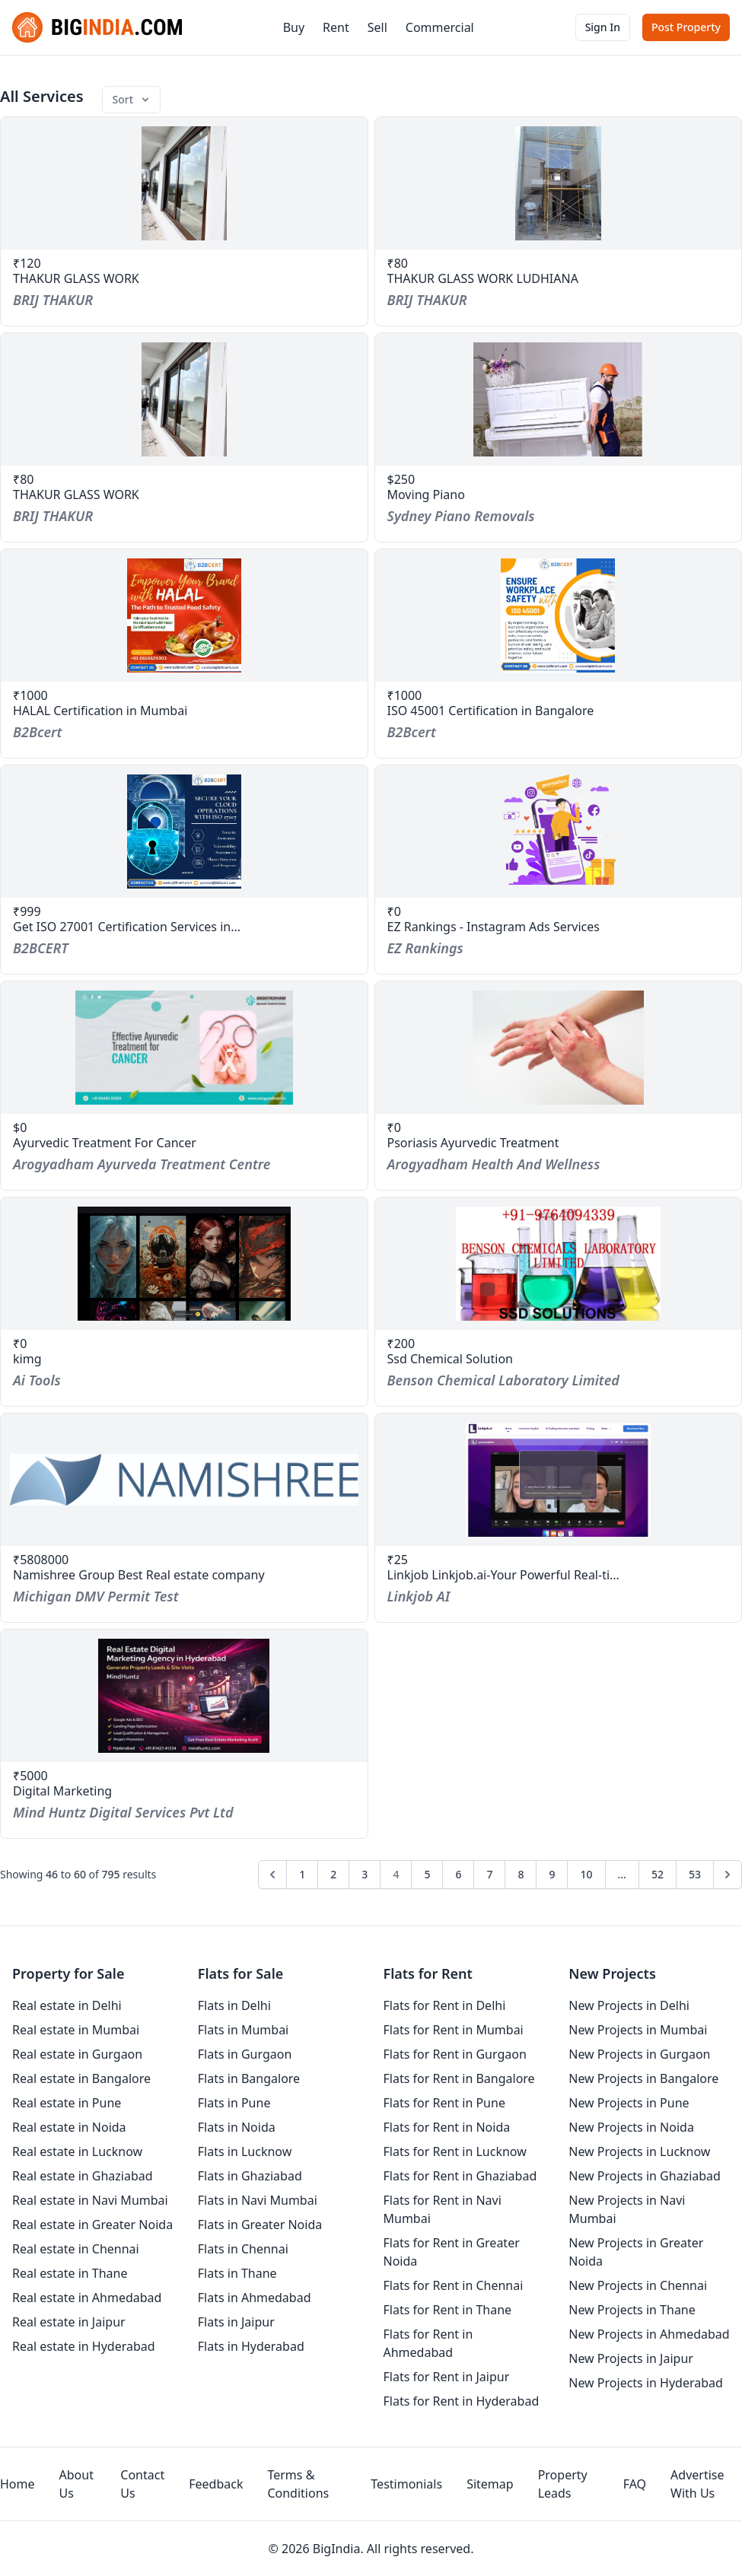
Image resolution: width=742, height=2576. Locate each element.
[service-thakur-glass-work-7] (184, 399)
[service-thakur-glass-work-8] (184, 183)
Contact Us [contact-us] (142, 2483)
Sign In (602, 27)
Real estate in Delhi (67, 2005)
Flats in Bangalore (249, 2078)
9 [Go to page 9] (552, 1874)
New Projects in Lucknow (639, 2151)
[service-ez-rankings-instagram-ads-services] (558, 831)
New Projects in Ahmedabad (648, 2334)
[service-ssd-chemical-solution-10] (558, 1264)
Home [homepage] (17, 2484)
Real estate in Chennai (75, 2248)
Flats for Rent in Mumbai (454, 2029)
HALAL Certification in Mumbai (100, 710)
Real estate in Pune (66, 2102)
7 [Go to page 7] (489, 1874)
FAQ (634, 2484)
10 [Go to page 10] (586, 1874)
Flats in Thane (237, 2273)
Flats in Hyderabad (251, 2346)
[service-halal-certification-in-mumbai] (184, 615)
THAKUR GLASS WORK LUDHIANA (482, 278)
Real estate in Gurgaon (77, 2054)
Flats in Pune (234, 2102)
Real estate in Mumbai (75, 2029)
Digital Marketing (62, 1790)
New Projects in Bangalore (643, 2078)
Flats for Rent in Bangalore (459, 2078)
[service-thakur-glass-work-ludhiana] (558, 183)
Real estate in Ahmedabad (86, 2297)
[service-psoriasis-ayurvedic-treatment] (558, 1048)
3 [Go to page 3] (364, 1874)
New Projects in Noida (631, 2127)
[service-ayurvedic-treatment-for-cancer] (184, 1048)
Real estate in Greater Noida (92, 2224)
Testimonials (406, 2484)
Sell (377, 27)
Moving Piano (426, 494)
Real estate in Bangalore (81, 2078)
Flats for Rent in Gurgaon (455, 2054)
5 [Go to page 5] (427, 1874)
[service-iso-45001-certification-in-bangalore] (558, 615)
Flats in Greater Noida (260, 2224)
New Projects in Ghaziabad (644, 2175)
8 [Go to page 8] (520, 1874)
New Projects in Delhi (628, 2005)
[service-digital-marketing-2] (184, 1696)
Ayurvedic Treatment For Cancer (104, 1142)
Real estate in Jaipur (69, 2322)
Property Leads (563, 2483)
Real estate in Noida (69, 2127)
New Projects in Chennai (637, 2285)
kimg (27, 1358)
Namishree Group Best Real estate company (139, 1574)
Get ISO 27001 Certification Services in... (126, 926)
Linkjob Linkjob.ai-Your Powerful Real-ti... (503, 1574)
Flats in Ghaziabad (250, 2175)
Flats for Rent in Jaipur (447, 2376)
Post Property (686, 27)
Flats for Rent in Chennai (454, 2285)
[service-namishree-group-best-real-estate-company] (184, 1480)
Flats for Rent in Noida (447, 2127)
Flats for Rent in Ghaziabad (460, 2175)
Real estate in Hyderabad (83, 2346)
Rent (336, 27)
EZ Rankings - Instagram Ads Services (493, 926)
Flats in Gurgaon (245, 2054)
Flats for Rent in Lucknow (455, 2151)
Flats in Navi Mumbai (257, 2200)
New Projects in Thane (632, 2309)
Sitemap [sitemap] (490, 2484)
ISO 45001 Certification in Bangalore (490, 710)
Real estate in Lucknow (77, 2151)
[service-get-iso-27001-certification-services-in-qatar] (184, 831)
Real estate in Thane (70, 2273)
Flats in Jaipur (236, 2322)
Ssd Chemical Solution (450, 1358)
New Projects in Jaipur (630, 2358)
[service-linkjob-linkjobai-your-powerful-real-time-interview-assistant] (558, 1480)
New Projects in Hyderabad (645, 2382)
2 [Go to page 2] (333, 1874)
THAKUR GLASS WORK (76, 278)
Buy (293, 27)
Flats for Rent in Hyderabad (462, 2401)
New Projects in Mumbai (637, 2029)
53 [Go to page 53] (695, 1874)
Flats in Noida (236, 2127)
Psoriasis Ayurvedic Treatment (473, 1142)
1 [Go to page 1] (302, 1874)
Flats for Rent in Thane (448, 2309)
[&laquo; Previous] (272, 1874)
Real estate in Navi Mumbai (90, 2200)
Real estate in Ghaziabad (82, 2175)
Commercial (440, 27)
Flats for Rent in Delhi (445, 2005)
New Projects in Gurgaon (639, 2054)
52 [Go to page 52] (657, 1874)
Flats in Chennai (243, 2248)
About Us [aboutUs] (76, 2483)
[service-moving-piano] (558, 399)
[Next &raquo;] (727, 1874)
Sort (132, 99)
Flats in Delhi (234, 2005)
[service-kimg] (184, 1264)
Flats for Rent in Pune (444, 2102)
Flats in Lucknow (245, 2151)
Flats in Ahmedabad (254, 2297)
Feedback (216, 2484)
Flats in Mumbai (243, 2029)
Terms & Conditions (298, 2483)
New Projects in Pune (628, 2102)
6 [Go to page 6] (458, 1874)
